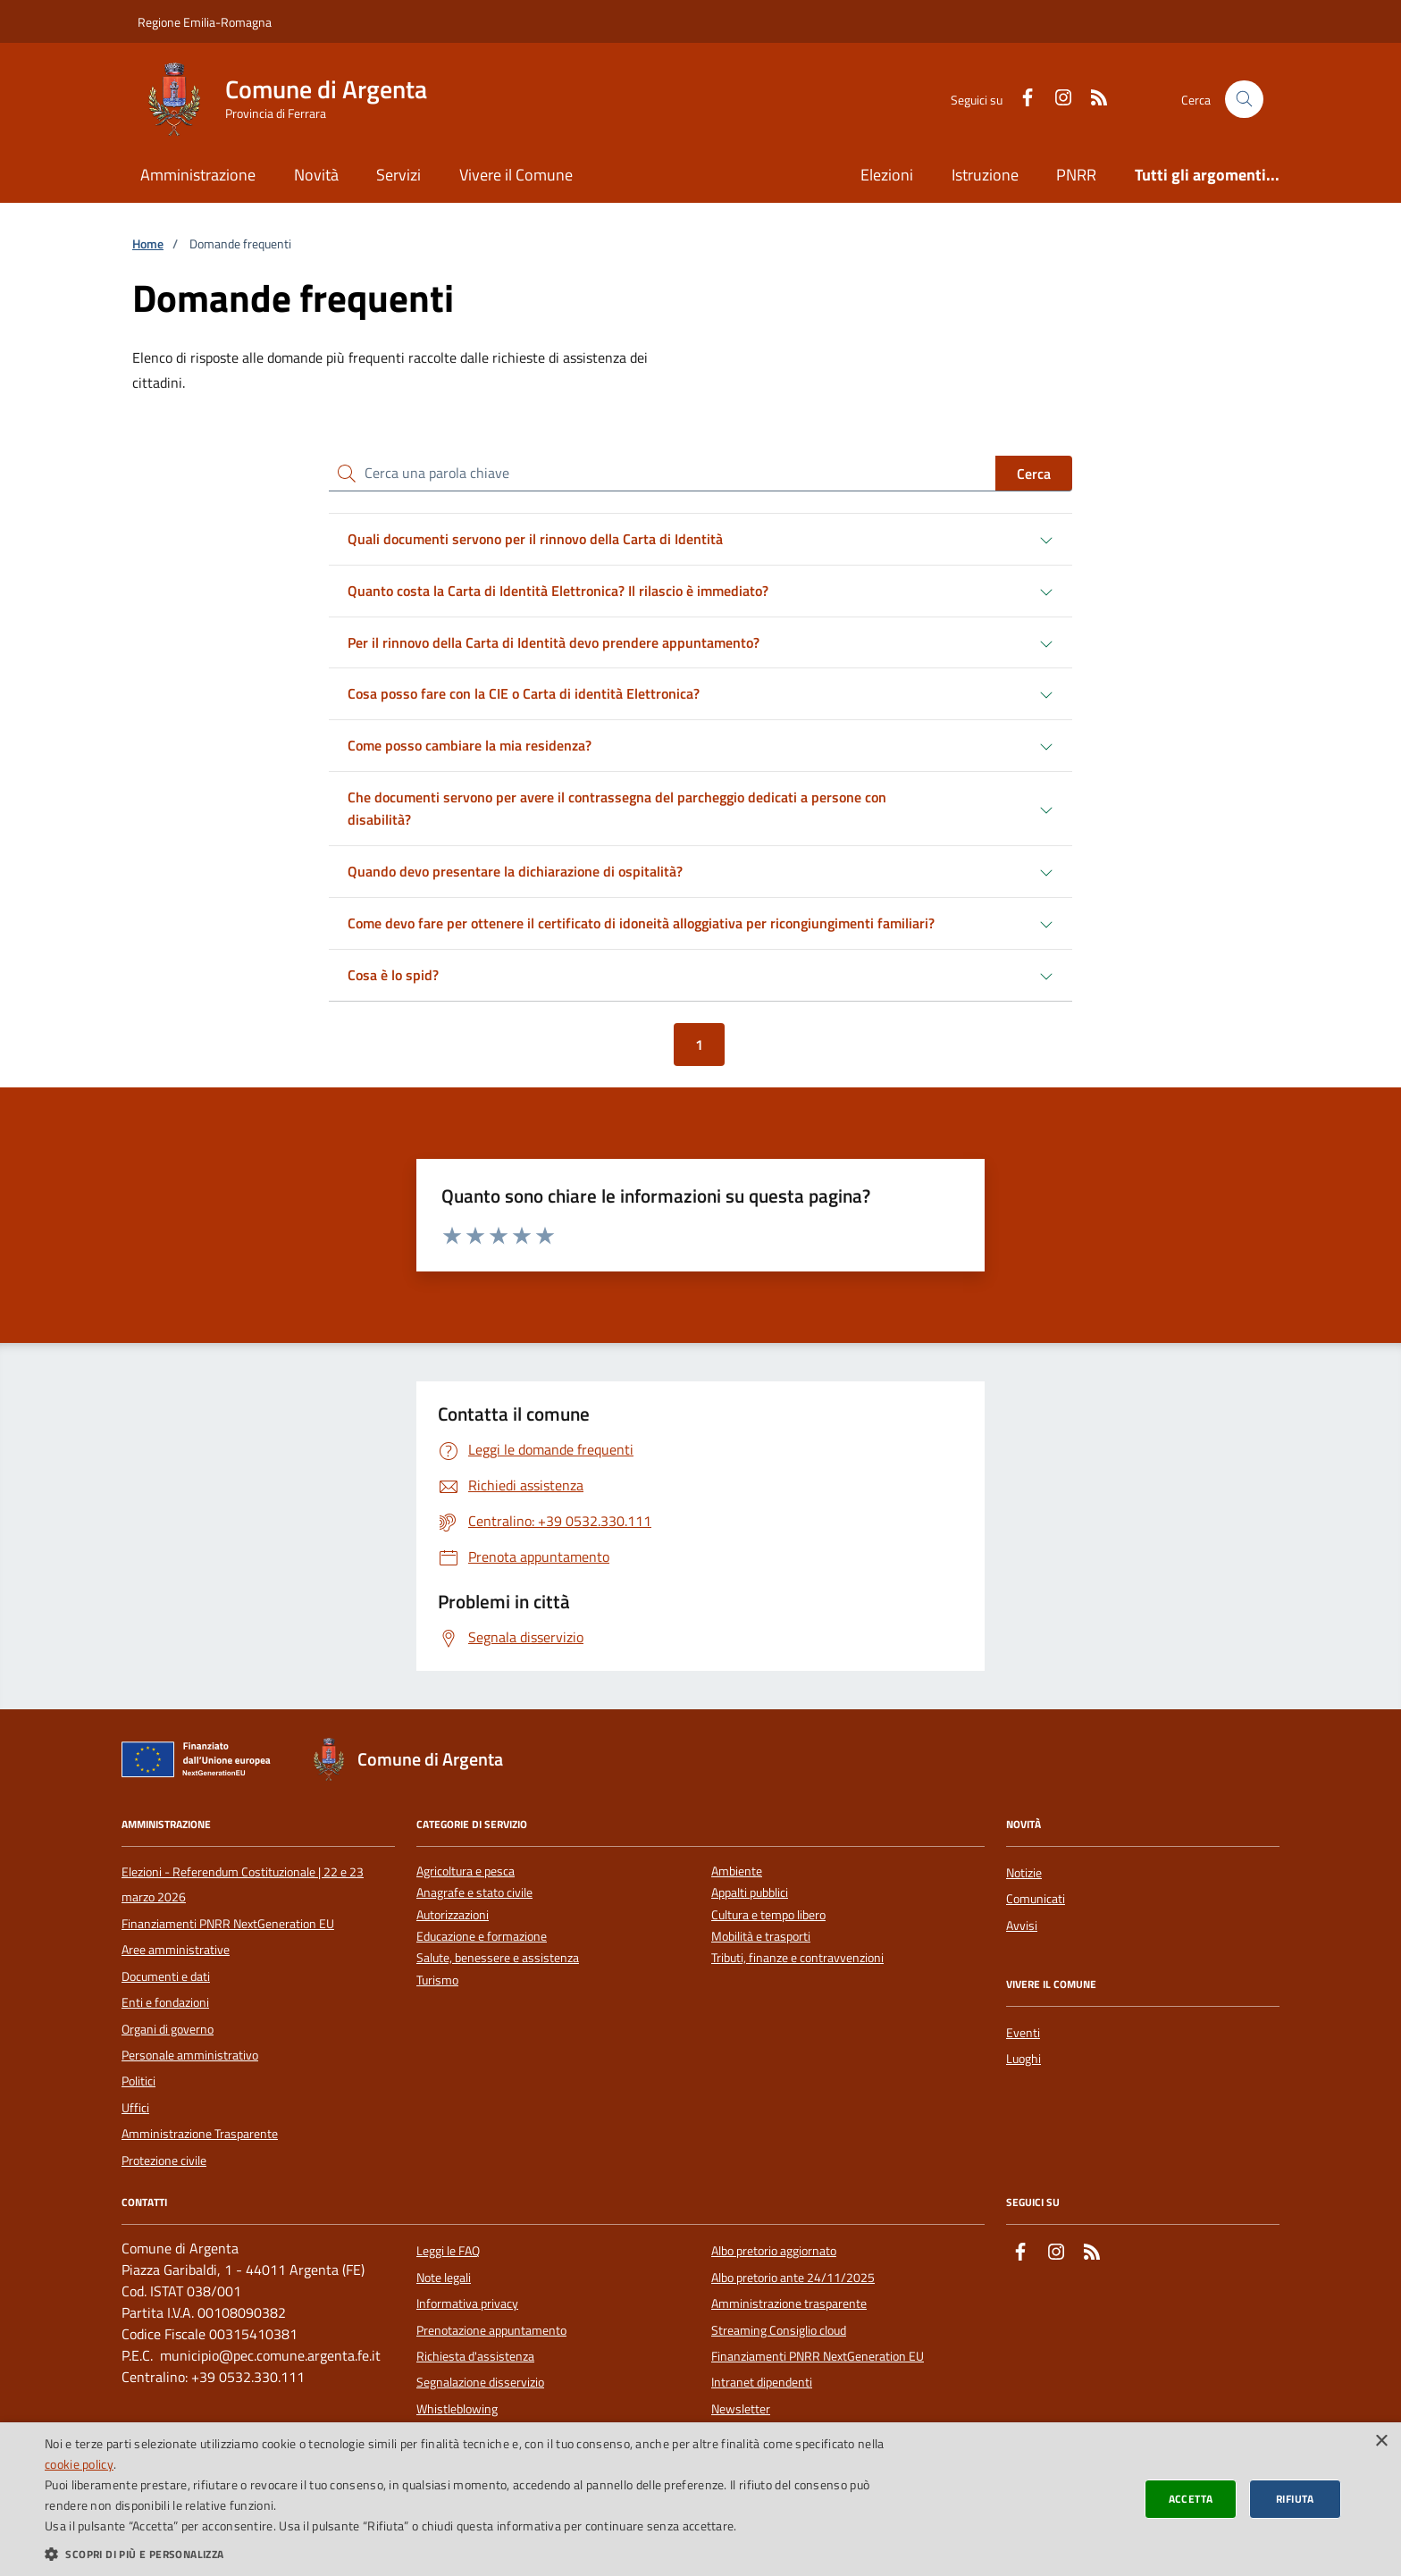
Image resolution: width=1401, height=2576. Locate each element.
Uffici (135, 2108)
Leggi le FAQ (448, 2251)
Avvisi (1021, 1925)
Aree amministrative (176, 1949)
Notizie (1024, 1873)
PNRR (1076, 175)
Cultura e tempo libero (768, 1915)
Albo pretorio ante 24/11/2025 (793, 2277)
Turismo (437, 1980)
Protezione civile (164, 2160)
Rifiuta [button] (1295, 2498)
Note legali (443, 2277)
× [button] (1381, 2441)
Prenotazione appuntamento (491, 2330)
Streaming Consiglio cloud (778, 2330)
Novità (316, 175)
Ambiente (736, 1871)
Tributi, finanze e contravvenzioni (797, 1958)
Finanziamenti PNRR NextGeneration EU (228, 1924)
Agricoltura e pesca (465, 1871)
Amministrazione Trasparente (200, 2134)
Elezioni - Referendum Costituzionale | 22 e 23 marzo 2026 (243, 1884)
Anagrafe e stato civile (474, 1893)
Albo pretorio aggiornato (773, 2251)
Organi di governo (168, 2029)
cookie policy (79, 2463)
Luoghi (1023, 2058)
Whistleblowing (457, 2409)
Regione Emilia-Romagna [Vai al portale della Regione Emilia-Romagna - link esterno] (205, 22)
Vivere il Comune (516, 175)
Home (148, 244)
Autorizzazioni (452, 1915)
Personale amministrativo (190, 2055)
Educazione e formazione (481, 1936)
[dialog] (700, 2499)
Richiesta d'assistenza (475, 2356)
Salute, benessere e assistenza (497, 1958)
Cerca (1034, 473)
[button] (468, 2554)
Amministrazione (198, 175)
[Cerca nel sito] (1244, 99)
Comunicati (1035, 1899)
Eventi (1023, 2033)
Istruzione (985, 175)
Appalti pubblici (749, 1893)
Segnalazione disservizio (480, 2382)
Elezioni (886, 175)
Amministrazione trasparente (789, 2303)
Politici (138, 2081)
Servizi (398, 175)
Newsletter (740, 2409)
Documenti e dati (166, 1976)
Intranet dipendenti (761, 2382)
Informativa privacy (467, 2303)
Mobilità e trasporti (760, 1936)
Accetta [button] (1191, 2498)
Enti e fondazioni (165, 2002)
